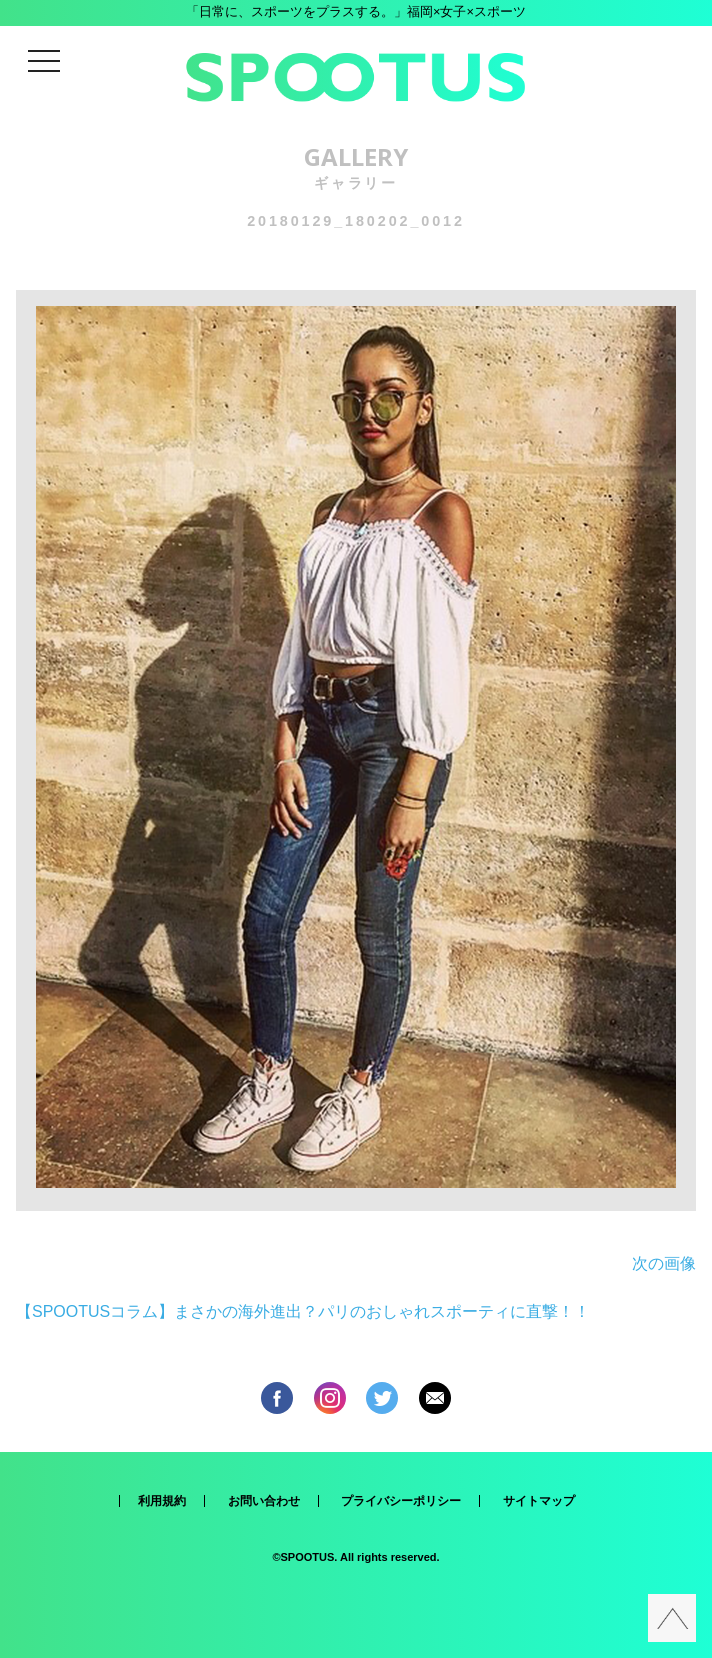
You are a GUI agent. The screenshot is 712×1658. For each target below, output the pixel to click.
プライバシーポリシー (401, 1501)
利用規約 (162, 1501)
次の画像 (664, 1263)
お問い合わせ (264, 1501)
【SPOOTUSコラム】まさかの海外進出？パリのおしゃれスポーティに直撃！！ (303, 1311)
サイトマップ (539, 1501)
